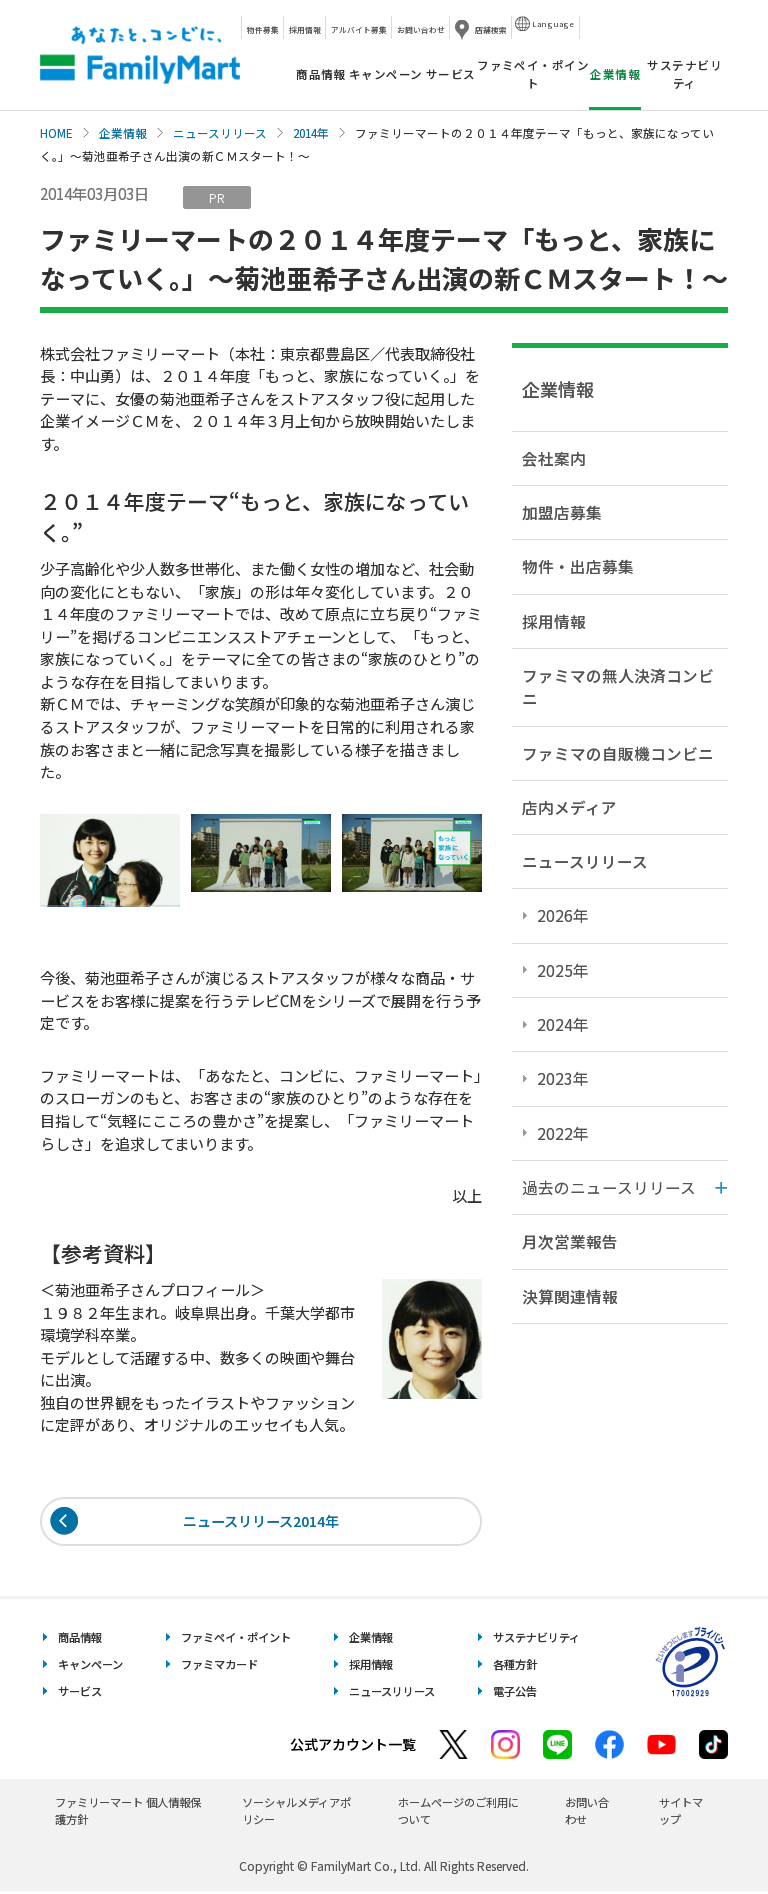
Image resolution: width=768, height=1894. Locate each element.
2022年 (563, 1133)
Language (553, 23)
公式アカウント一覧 (353, 1747)
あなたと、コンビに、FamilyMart (140, 55)
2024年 (563, 1024)
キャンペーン (386, 74)
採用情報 (305, 29)
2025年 (563, 970)
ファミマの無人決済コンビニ (618, 686)
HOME (56, 133)
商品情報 (321, 74)
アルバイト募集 (359, 29)
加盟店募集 (562, 512)
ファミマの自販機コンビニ (618, 753)
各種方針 (515, 1667)
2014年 (311, 133)
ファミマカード (219, 1667)
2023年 (563, 1078)
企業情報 (123, 133)
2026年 (563, 915)
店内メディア (569, 807)
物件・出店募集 (578, 566)
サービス (451, 74)
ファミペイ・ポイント (533, 73)
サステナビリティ (684, 73)
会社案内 (554, 458)
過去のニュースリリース (609, 1187)
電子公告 (515, 1694)
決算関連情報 (570, 1296)
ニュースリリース (220, 133)
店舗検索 (491, 29)
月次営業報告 (570, 1241)
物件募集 (263, 29)
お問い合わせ (421, 29)
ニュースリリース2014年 (261, 1522)
